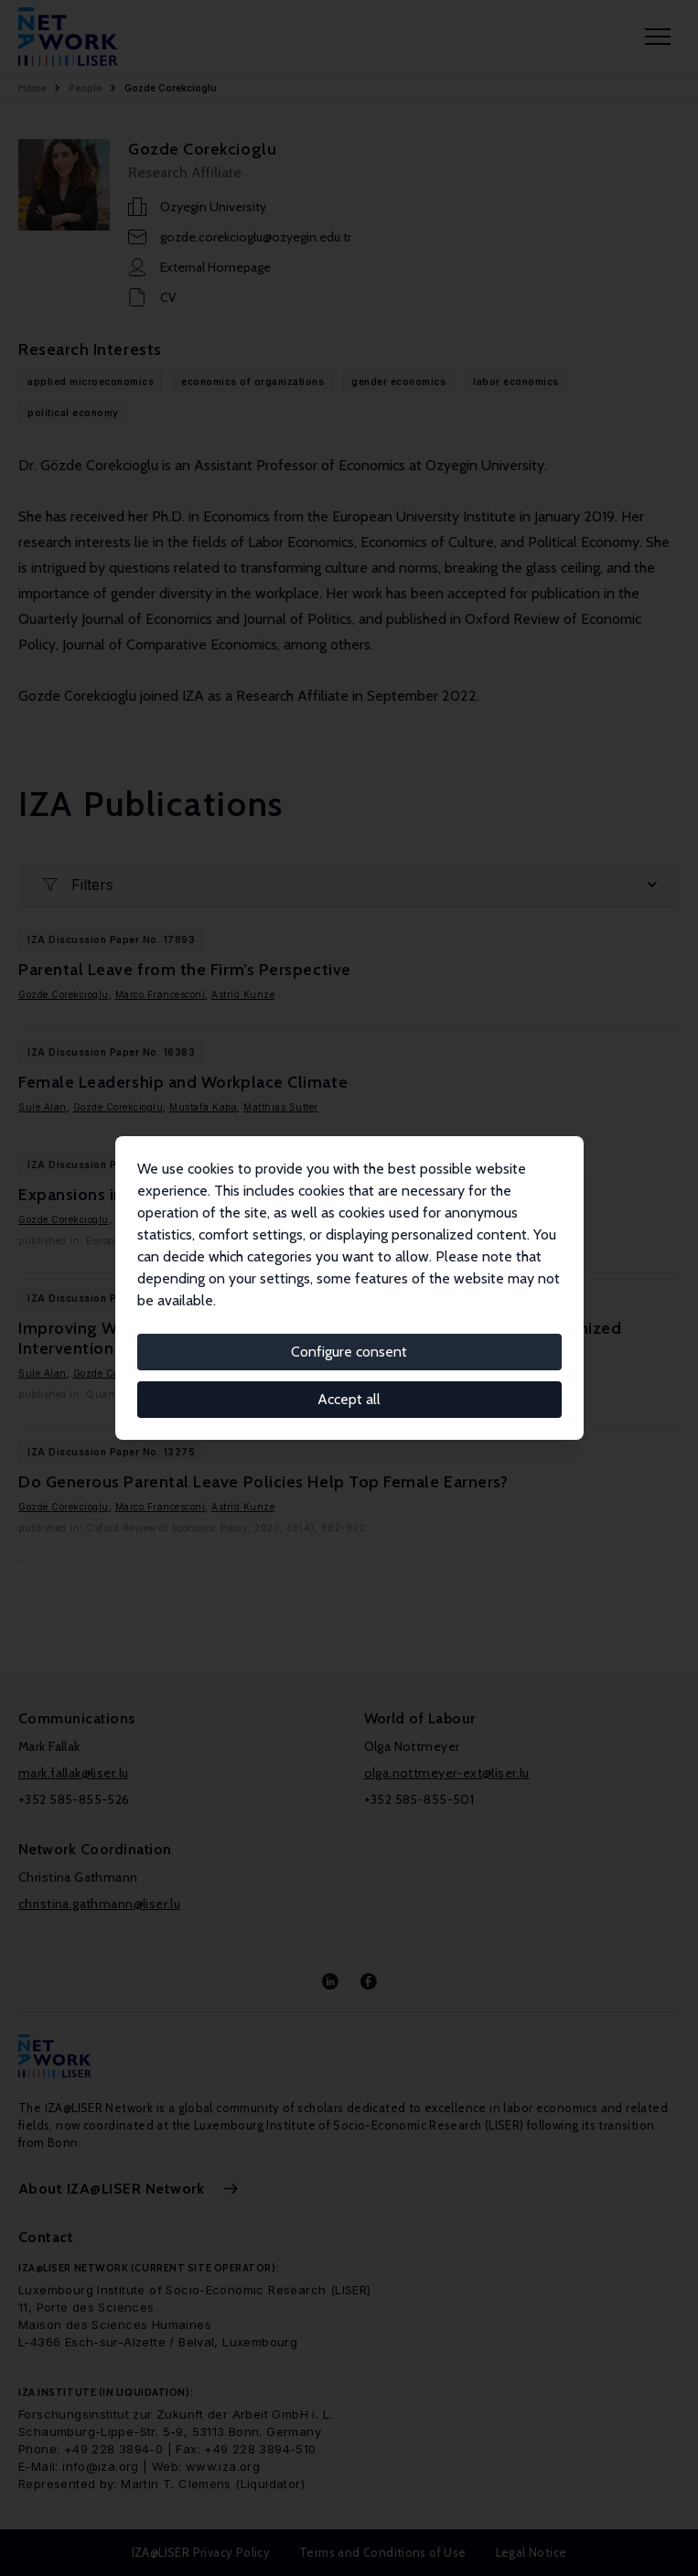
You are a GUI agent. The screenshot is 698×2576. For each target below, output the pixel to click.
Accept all (349, 1399)
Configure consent (349, 1351)
